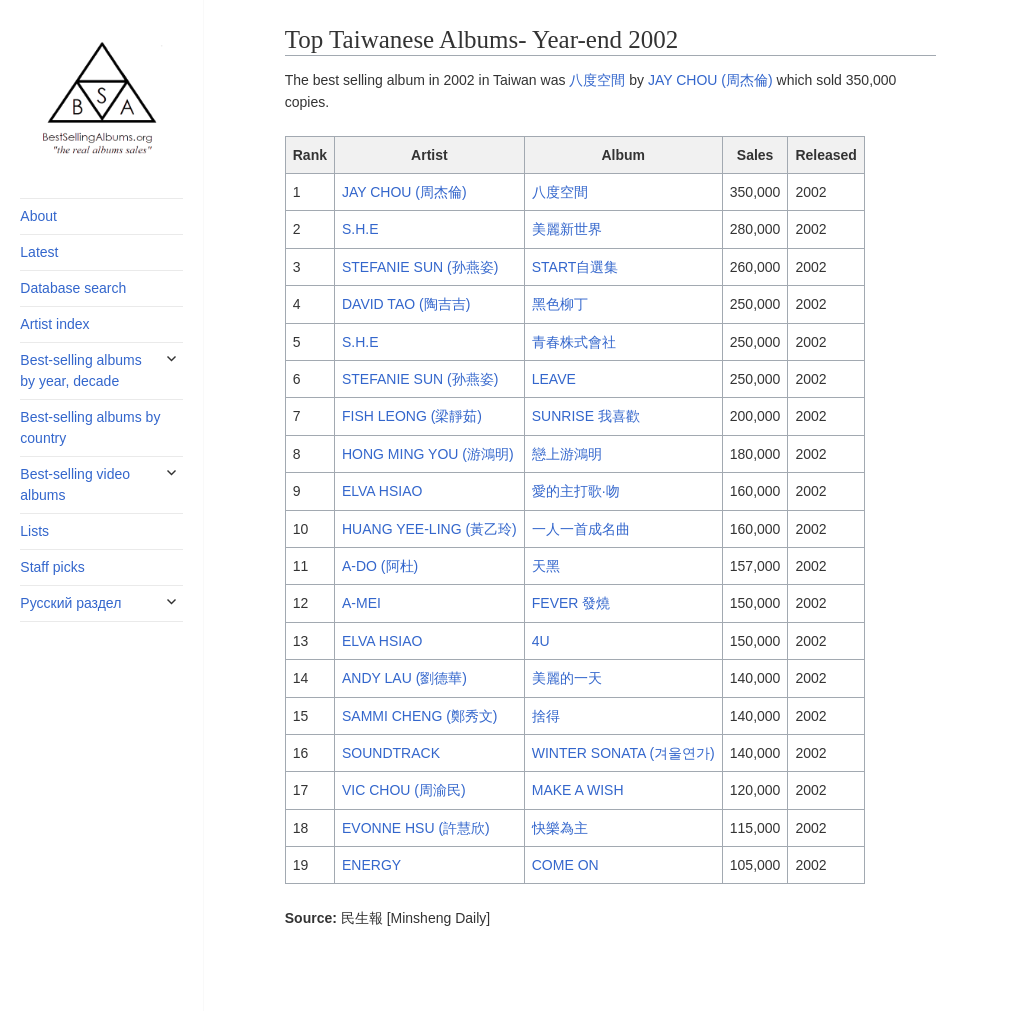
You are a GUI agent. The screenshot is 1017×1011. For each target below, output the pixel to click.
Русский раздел (70, 603)
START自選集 (575, 267)
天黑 (546, 566)
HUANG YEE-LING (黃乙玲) (429, 529)
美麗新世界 (567, 229)
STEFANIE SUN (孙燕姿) (420, 267)
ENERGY (371, 865)
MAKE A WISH (578, 790)
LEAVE (554, 379)
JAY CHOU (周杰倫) (710, 80)
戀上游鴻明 (567, 454)
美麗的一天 (567, 678)
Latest (39, 252)
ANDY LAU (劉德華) (404, 678)
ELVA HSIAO (382, 491)
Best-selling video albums (75, 484)
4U (541, 641)
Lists (34, 531)
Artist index (54, 324)
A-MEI (361, 603)
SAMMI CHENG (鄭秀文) (420, 716)
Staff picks (52, 567)
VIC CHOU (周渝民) (404, 790)
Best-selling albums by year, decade (80, 370)
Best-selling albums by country (90, 427)
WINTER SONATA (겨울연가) (623, 753)
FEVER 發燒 (571, 603)
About (38, 216)
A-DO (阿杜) (380, 566)
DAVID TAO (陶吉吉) (406, 304)
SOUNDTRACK (391, 753)
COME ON (565, 865)
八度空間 (597, 80)
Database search (73, 288)
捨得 (546, 716)
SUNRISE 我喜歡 (586, 416)
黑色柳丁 (560, 304)
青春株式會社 (574, 342)
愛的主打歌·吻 (576, 491)
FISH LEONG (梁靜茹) (412, 416)
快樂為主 (560, 828)
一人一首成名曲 (581, 529)
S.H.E (360, 229)
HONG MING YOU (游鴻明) (428, 454)
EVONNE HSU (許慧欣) (416, 828)
